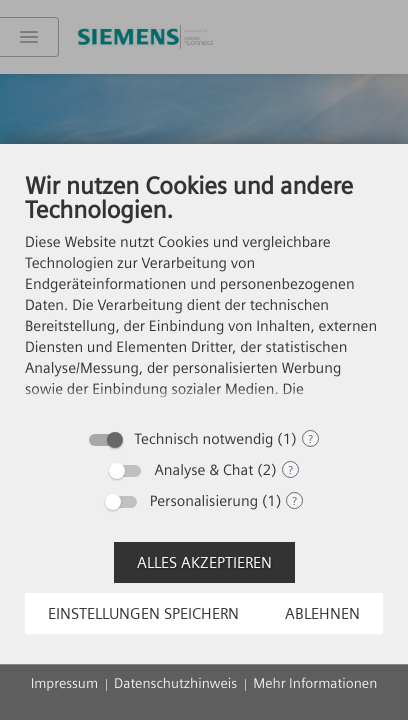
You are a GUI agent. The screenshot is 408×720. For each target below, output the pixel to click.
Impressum (64, 684)
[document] (204, 294)
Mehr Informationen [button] (315, 684)
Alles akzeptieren (204, 562)
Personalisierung (204, 501)
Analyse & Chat (203, 470)
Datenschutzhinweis (175, 684)
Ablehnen (322, 613)
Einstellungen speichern (143, 613)
